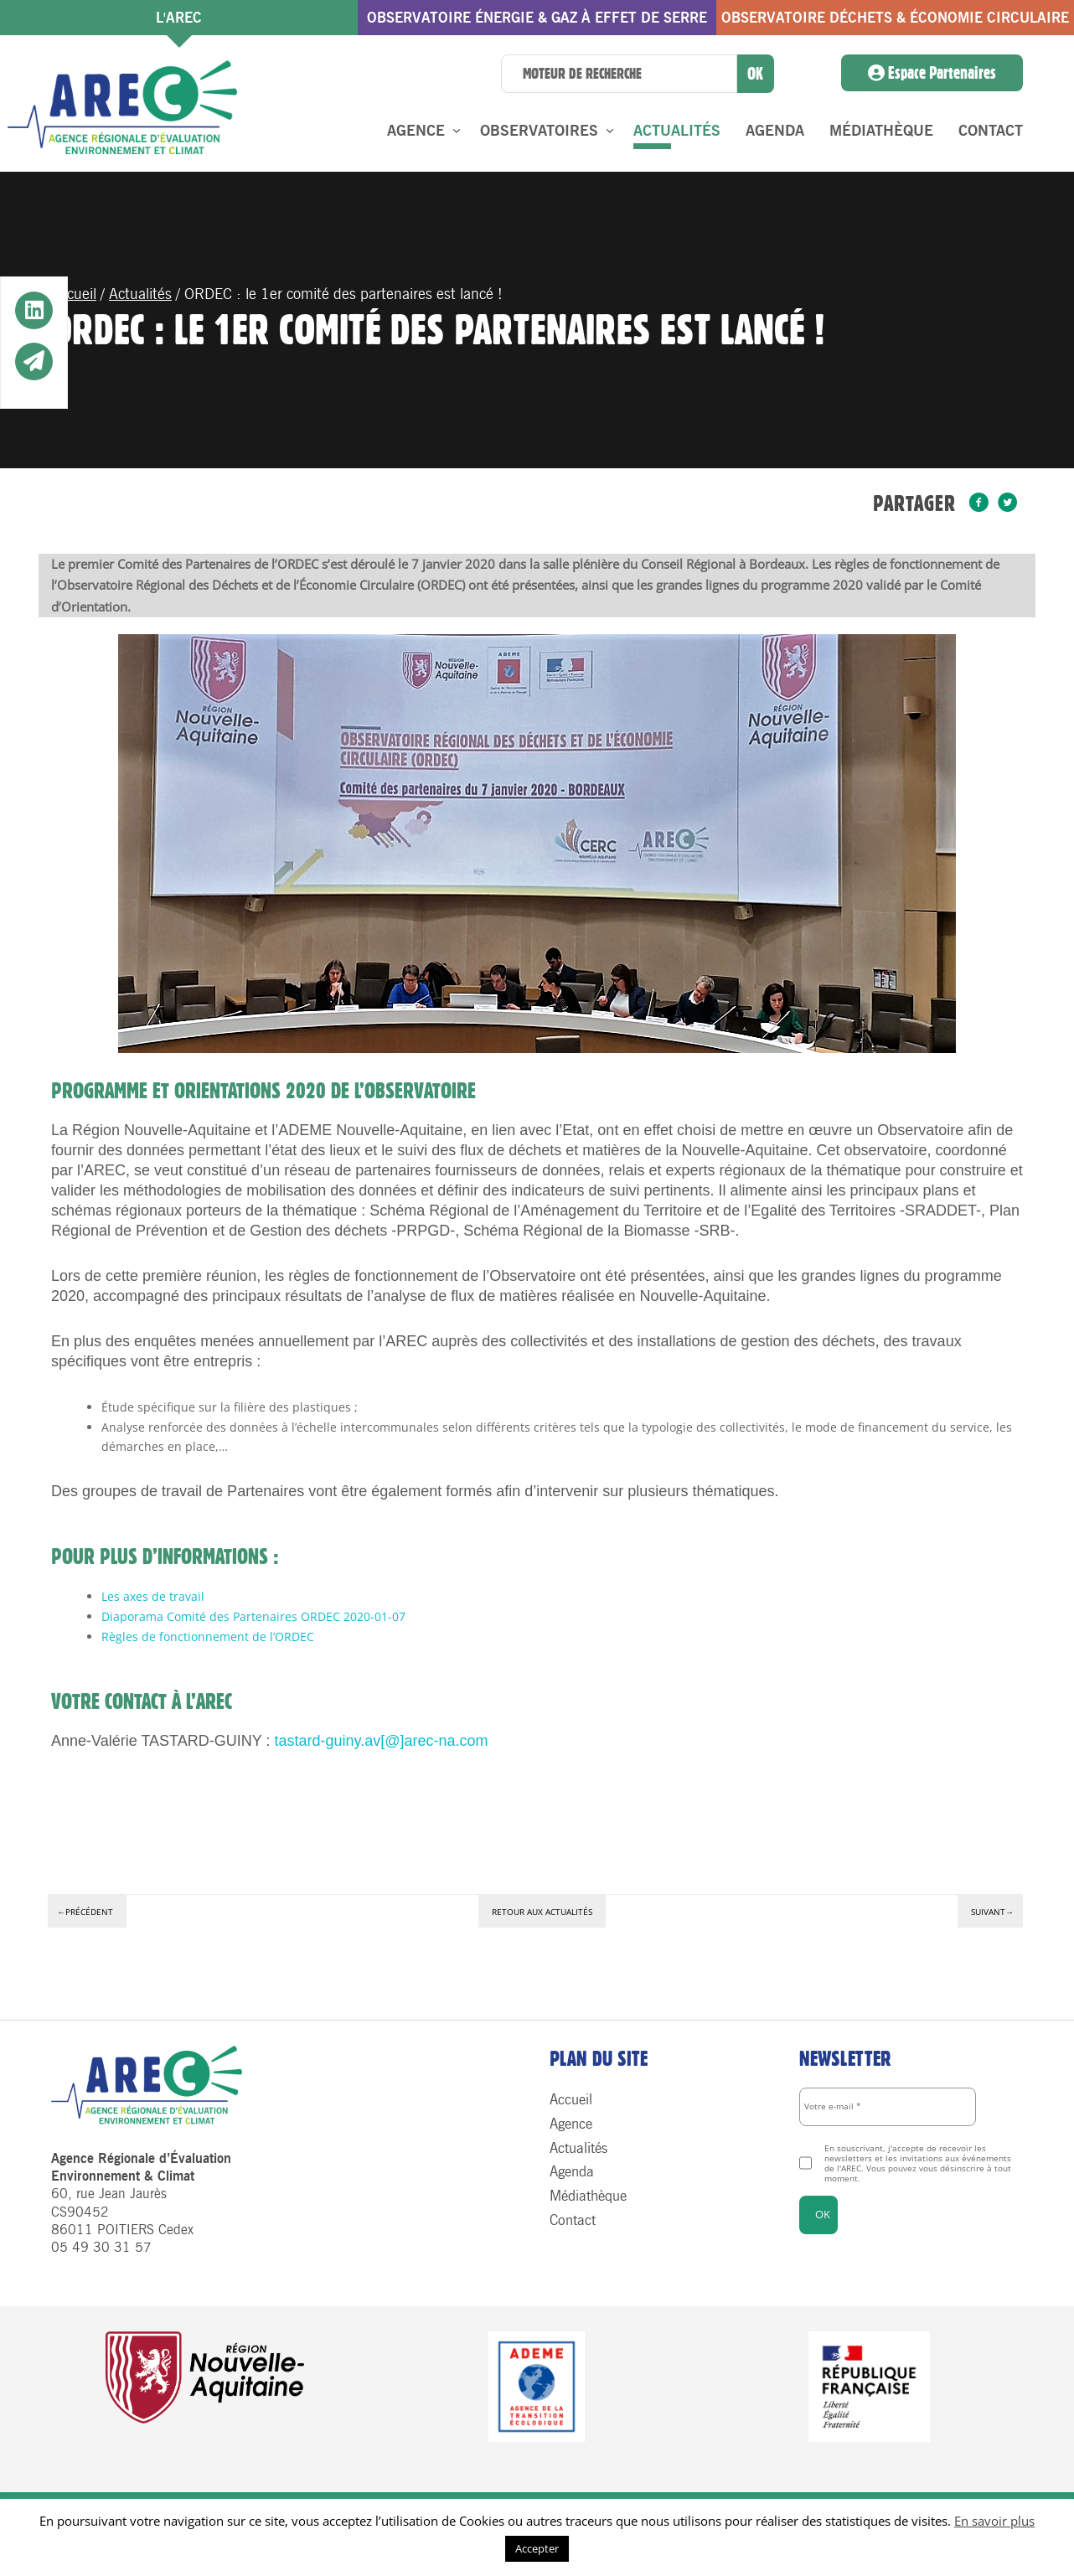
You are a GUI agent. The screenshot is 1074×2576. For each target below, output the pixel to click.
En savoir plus (994, 2520)
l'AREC (179, 17)
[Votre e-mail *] (887, 2107)
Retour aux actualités (542, 1912)
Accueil (73, 294)
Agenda (775, 130)
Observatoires (539, 130)
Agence (416, 130)
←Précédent (85, 1912)
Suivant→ (992, 1912)
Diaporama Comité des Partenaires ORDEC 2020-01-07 (253, 1616)
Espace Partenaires (932, 73)
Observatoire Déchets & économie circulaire (895, 17)
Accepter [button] (537, 2548)
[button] (34, 312)
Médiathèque (881, 130)
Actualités (676, 130)
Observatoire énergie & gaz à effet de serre (537, 17)
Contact (990, 130)
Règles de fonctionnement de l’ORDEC (207, 1636)
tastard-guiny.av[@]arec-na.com (381, 1740)
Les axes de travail (152, 1596)
